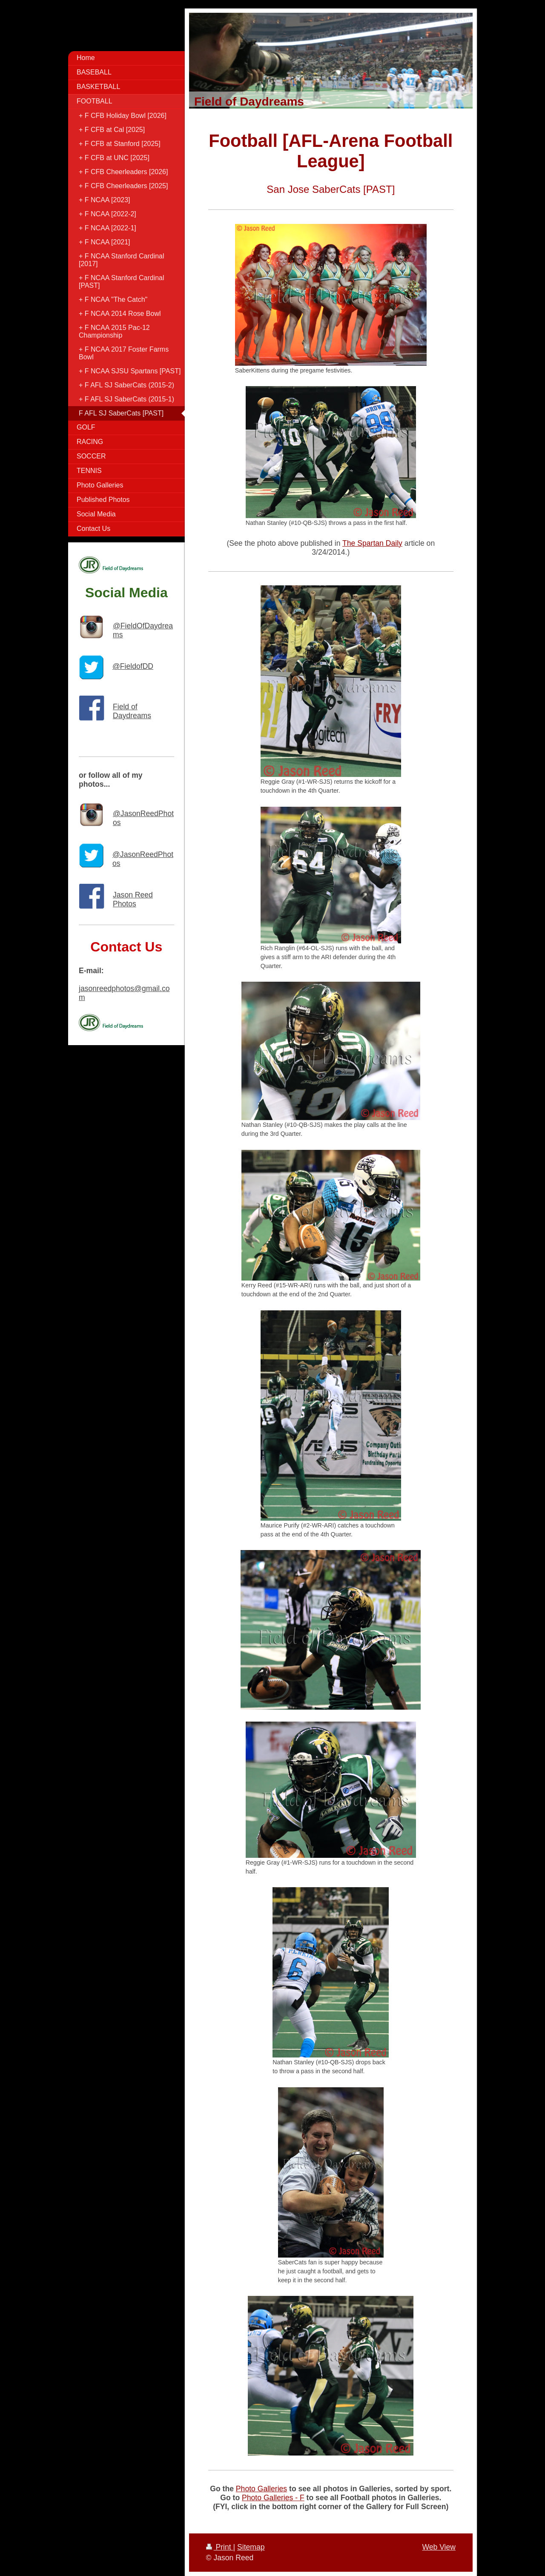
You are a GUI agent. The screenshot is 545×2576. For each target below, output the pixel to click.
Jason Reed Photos (133, 899)
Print (219, 2547)
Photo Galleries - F (273, 2497)
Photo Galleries (261, 2488)
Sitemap (251, 2547)
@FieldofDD (132, 666)
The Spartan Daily (372, 543)
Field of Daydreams (132, 711)
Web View (439, 2547)
